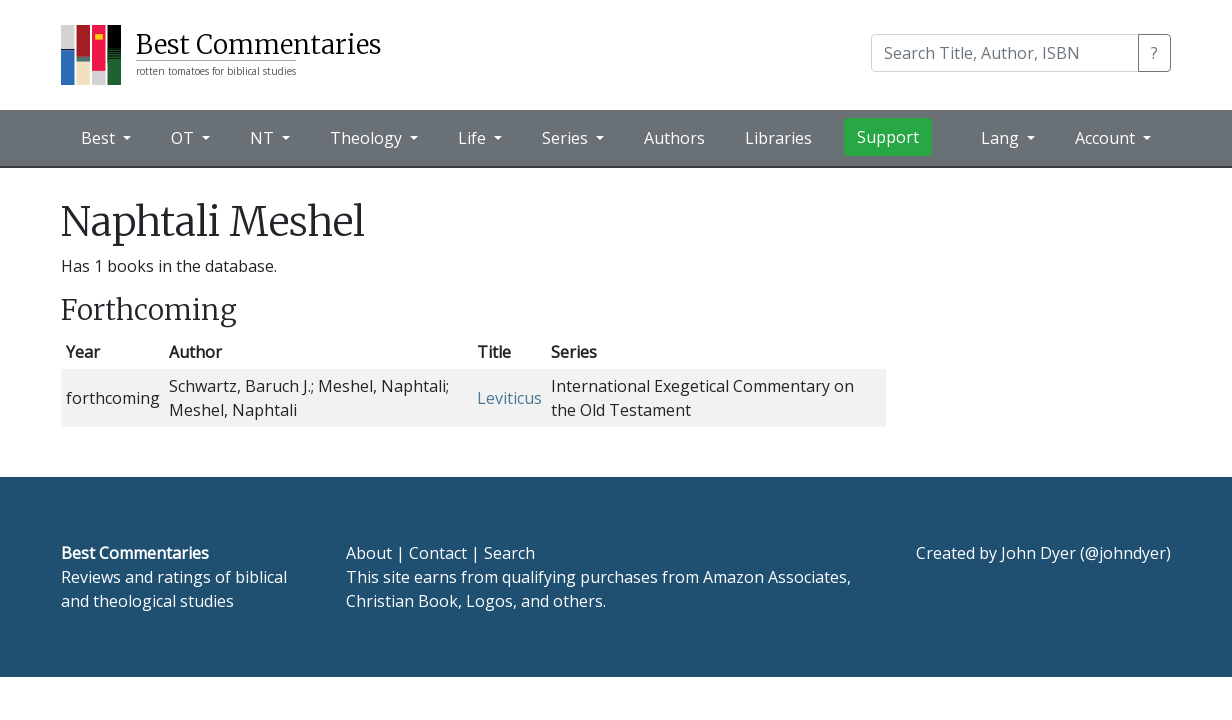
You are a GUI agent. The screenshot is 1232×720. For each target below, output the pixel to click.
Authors (674, 138)
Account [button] (1107, 138)
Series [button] (567, 138)
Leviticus (509, 398)
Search (509, 553)
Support (888, 137)
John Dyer (1038, 553)
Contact (438, 553)
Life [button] (474, 138)
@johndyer (1125, 553)
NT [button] (264, 138)
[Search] (1005, 53)
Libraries (778, 138)
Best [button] (100, 138)
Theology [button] (368, 138)
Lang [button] (1002, 138)
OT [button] (184, 138)
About (369, 553)
